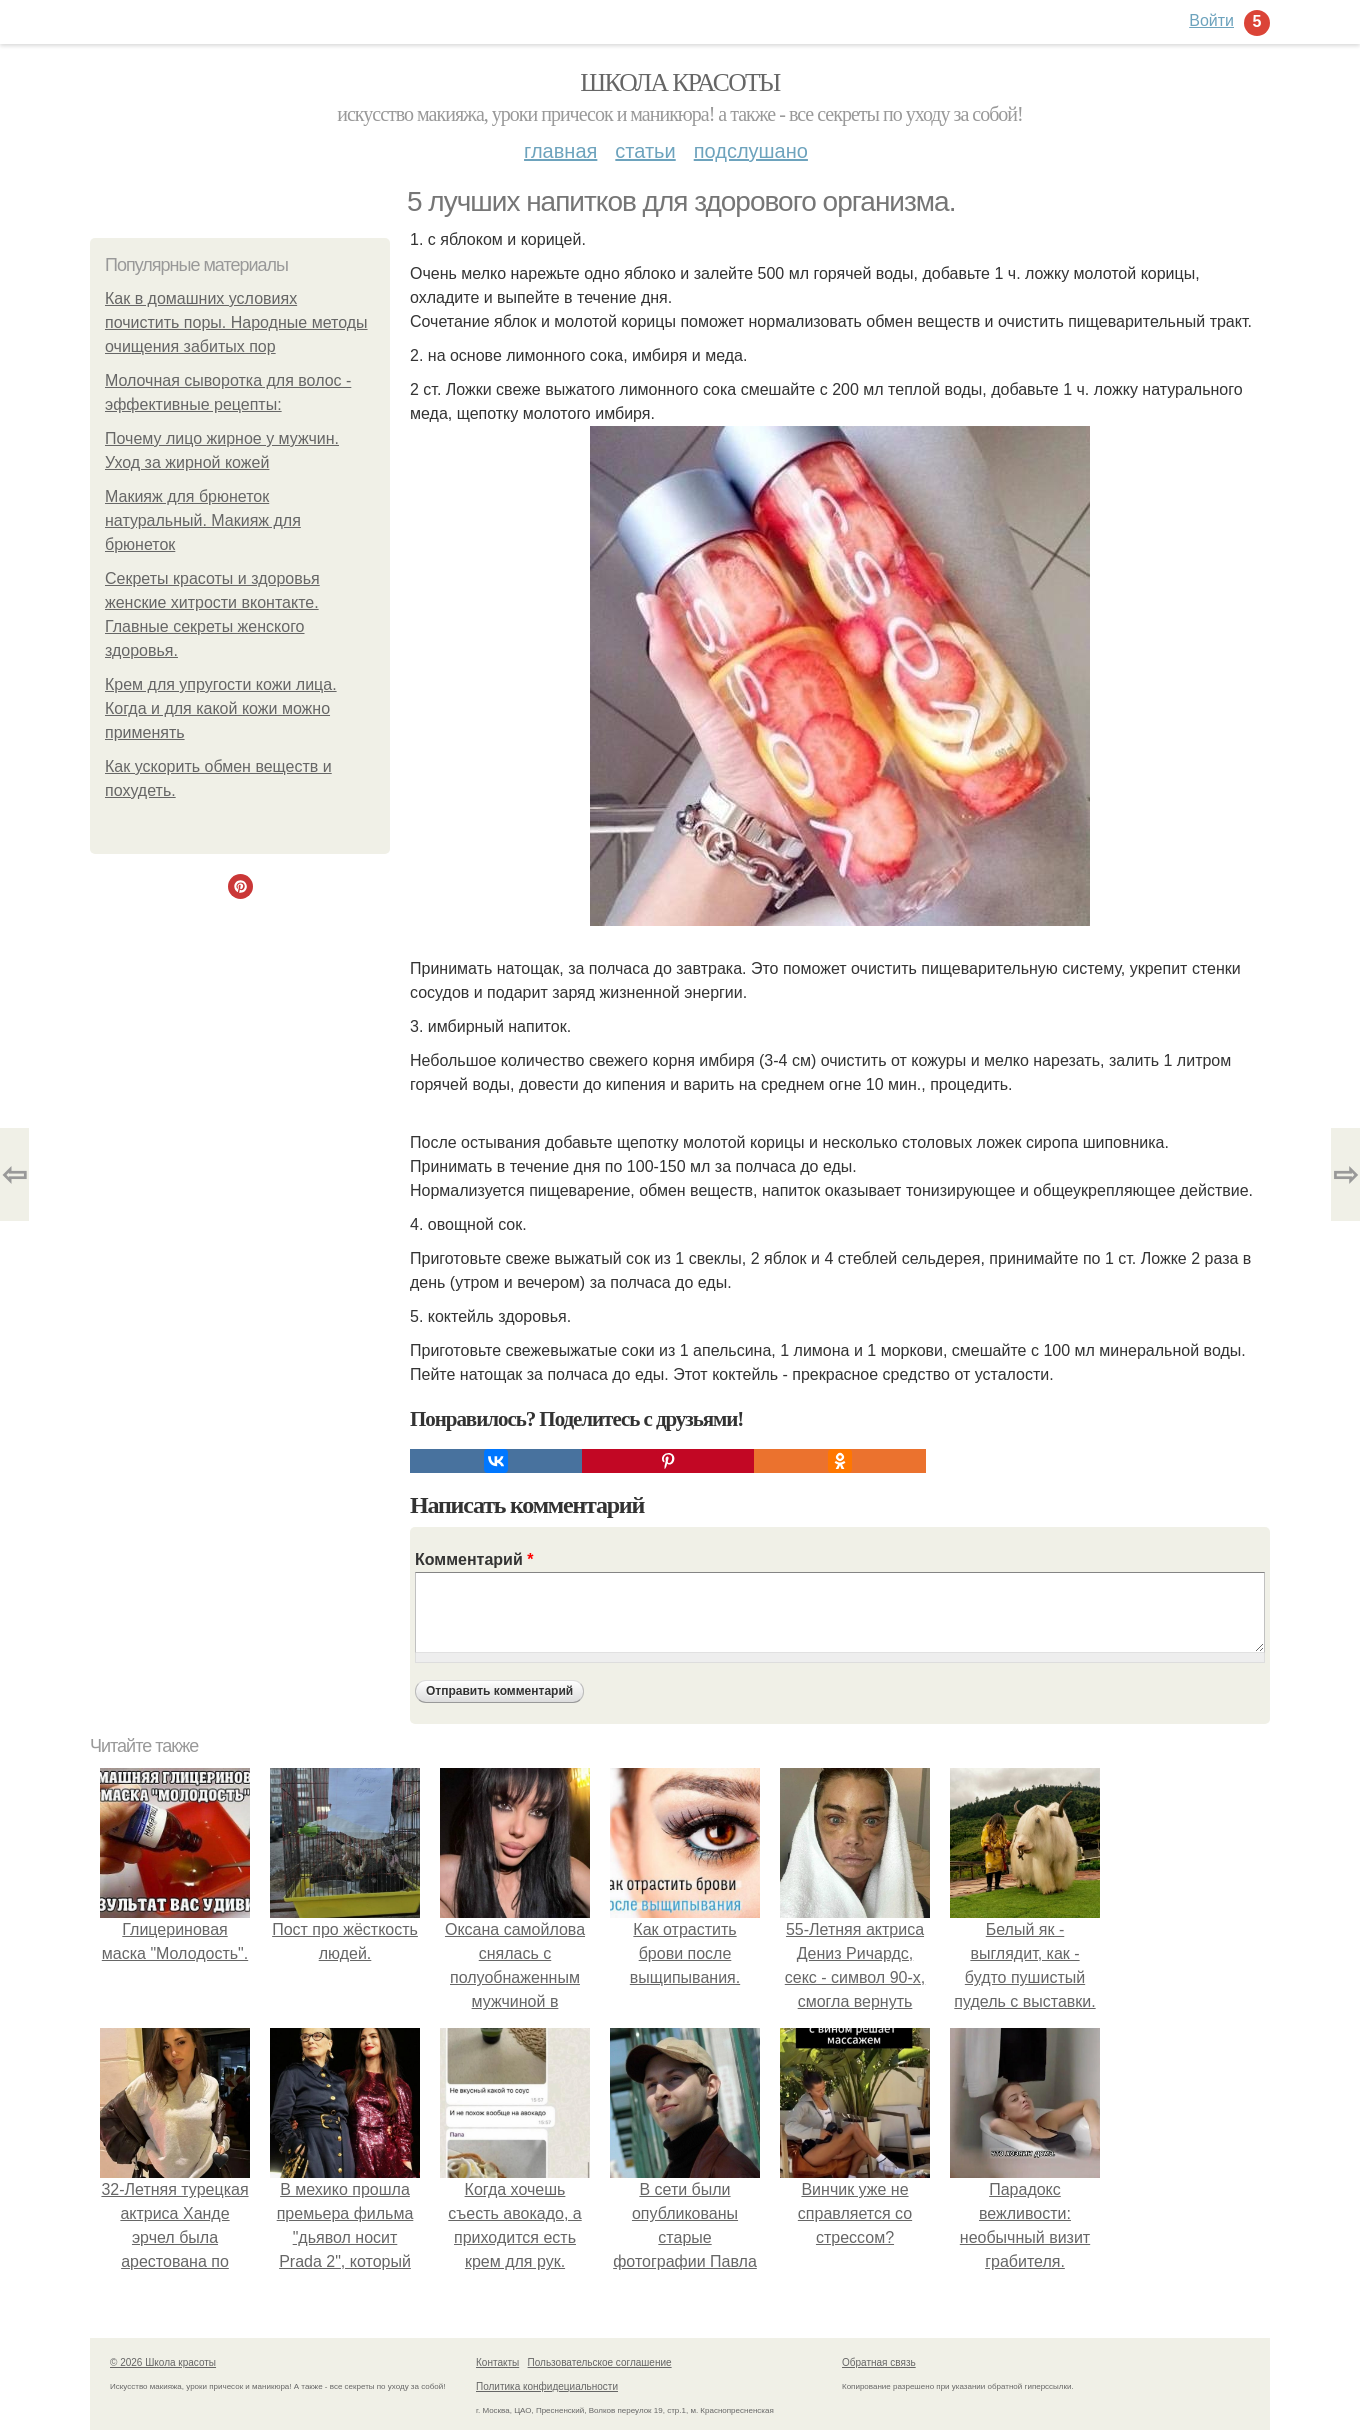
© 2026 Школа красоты (163, 2362)
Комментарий (474, 1559)
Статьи (645, 151)
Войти (1211, 20)
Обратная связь (879, 2362)
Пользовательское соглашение (600, 2362)
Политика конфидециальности (547, 2386)
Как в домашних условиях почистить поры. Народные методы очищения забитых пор (236, 322)
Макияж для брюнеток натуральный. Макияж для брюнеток (203, 520)
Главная (560, 151)
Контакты (497, 2362)
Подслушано (751, 151)
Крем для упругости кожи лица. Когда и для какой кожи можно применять (221, 708)
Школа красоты (680, 82)
